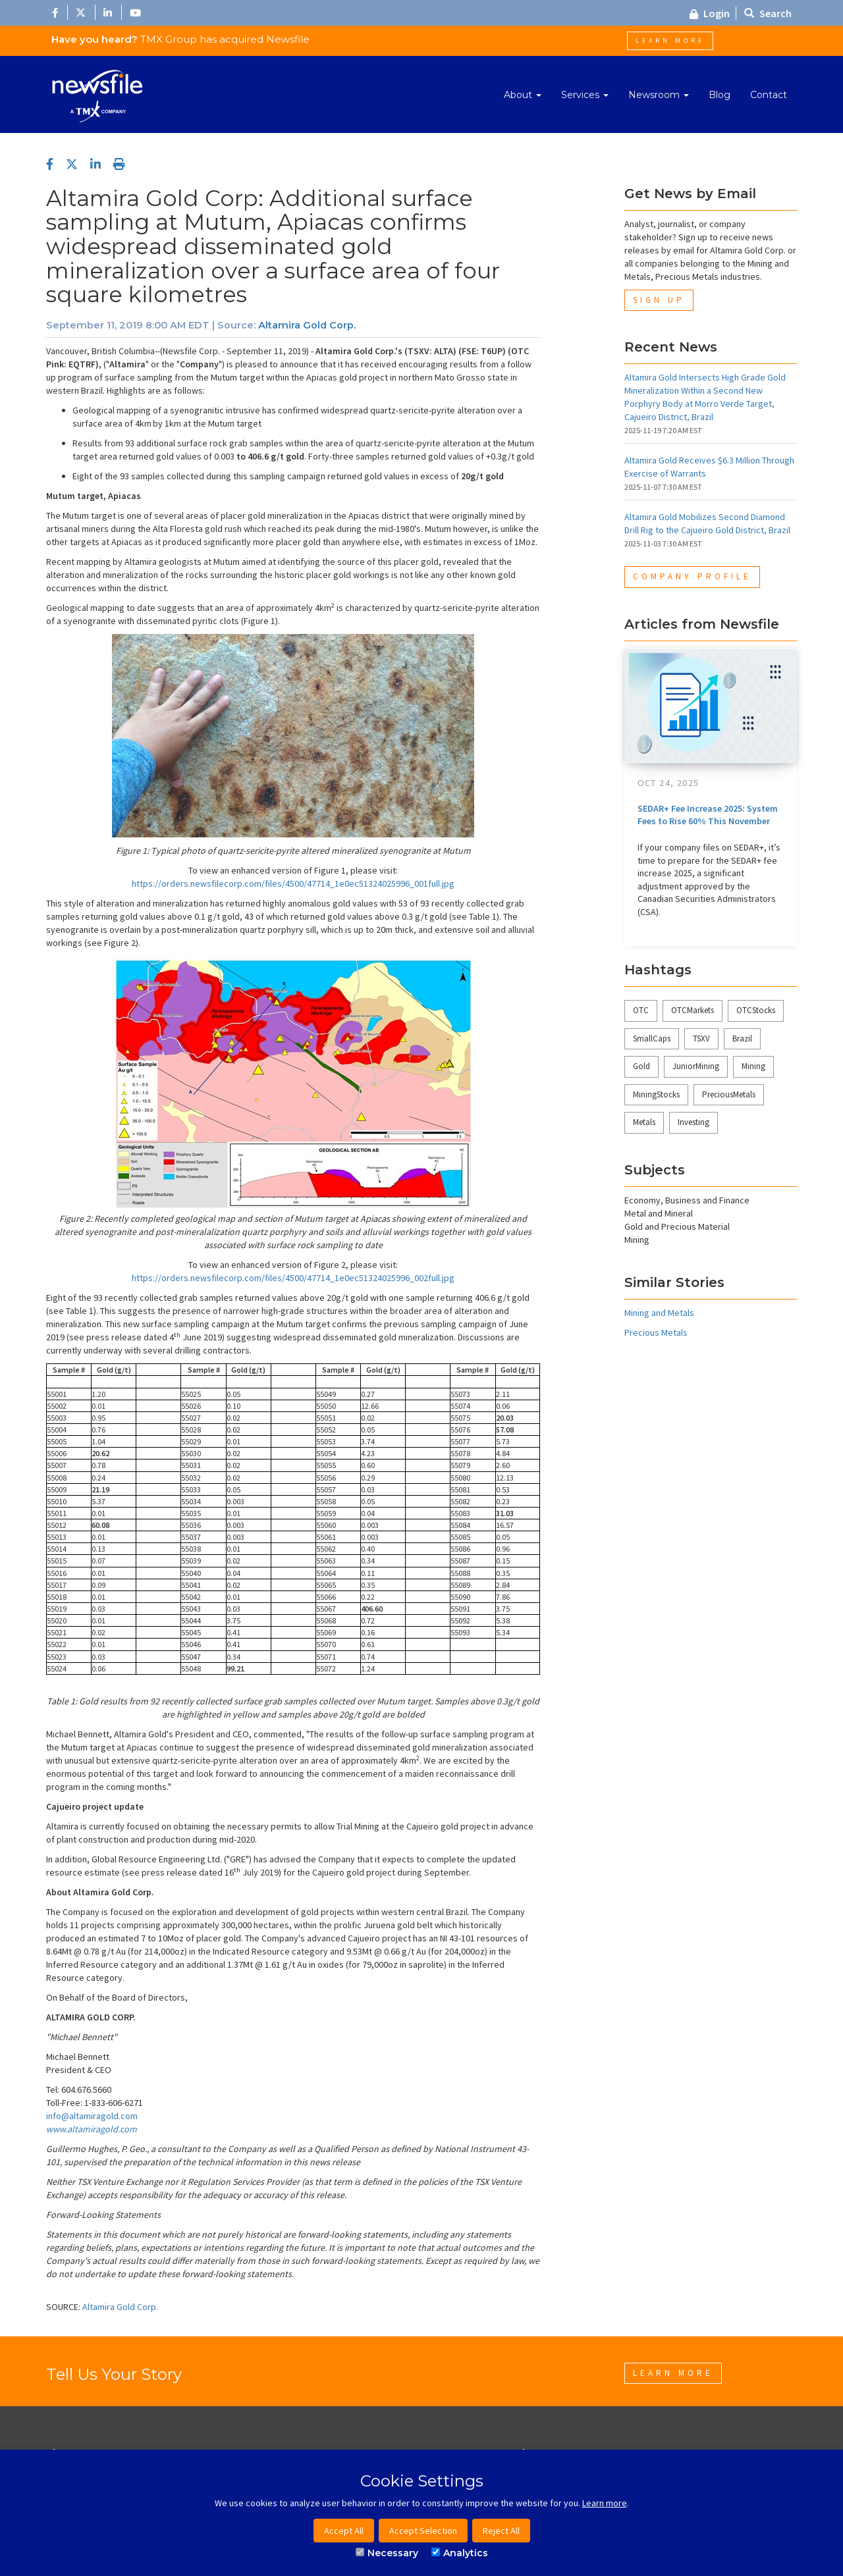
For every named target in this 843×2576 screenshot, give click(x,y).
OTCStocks (755, 1010)
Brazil (742, 1038)
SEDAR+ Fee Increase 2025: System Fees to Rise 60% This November (708, 815)
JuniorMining (695, 1066)
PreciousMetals (728, 1094)
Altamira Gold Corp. (307, 325)
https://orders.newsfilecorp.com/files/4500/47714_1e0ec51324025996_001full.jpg (293, 883)
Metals (644, 1122)
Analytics (459, 2553)
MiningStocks (656, 1094)
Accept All (344, 2531)
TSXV (701, 1038)
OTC (641, 1010)
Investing (693, 1122)
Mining (753, 1066)
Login (710, 13)
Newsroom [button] (658, 95)
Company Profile (692, 576)
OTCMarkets (692, 1010)
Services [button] (585, 95)
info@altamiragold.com (92, 2116)
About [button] (522, 95)
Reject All (501, 2531)
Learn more (604, 2503)
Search (768, 13)
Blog (719, 95)
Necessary (387, 2553)
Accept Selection (423, 2531)
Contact (768, 95)
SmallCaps (651, 1038)
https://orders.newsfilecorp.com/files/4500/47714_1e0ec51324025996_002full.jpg (293, 1278)
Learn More (670, 40)
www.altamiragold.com (91, 2129)
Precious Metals (656, 1332)
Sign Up (659, 299)
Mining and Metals (659, 1313)
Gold (641, 1066)
